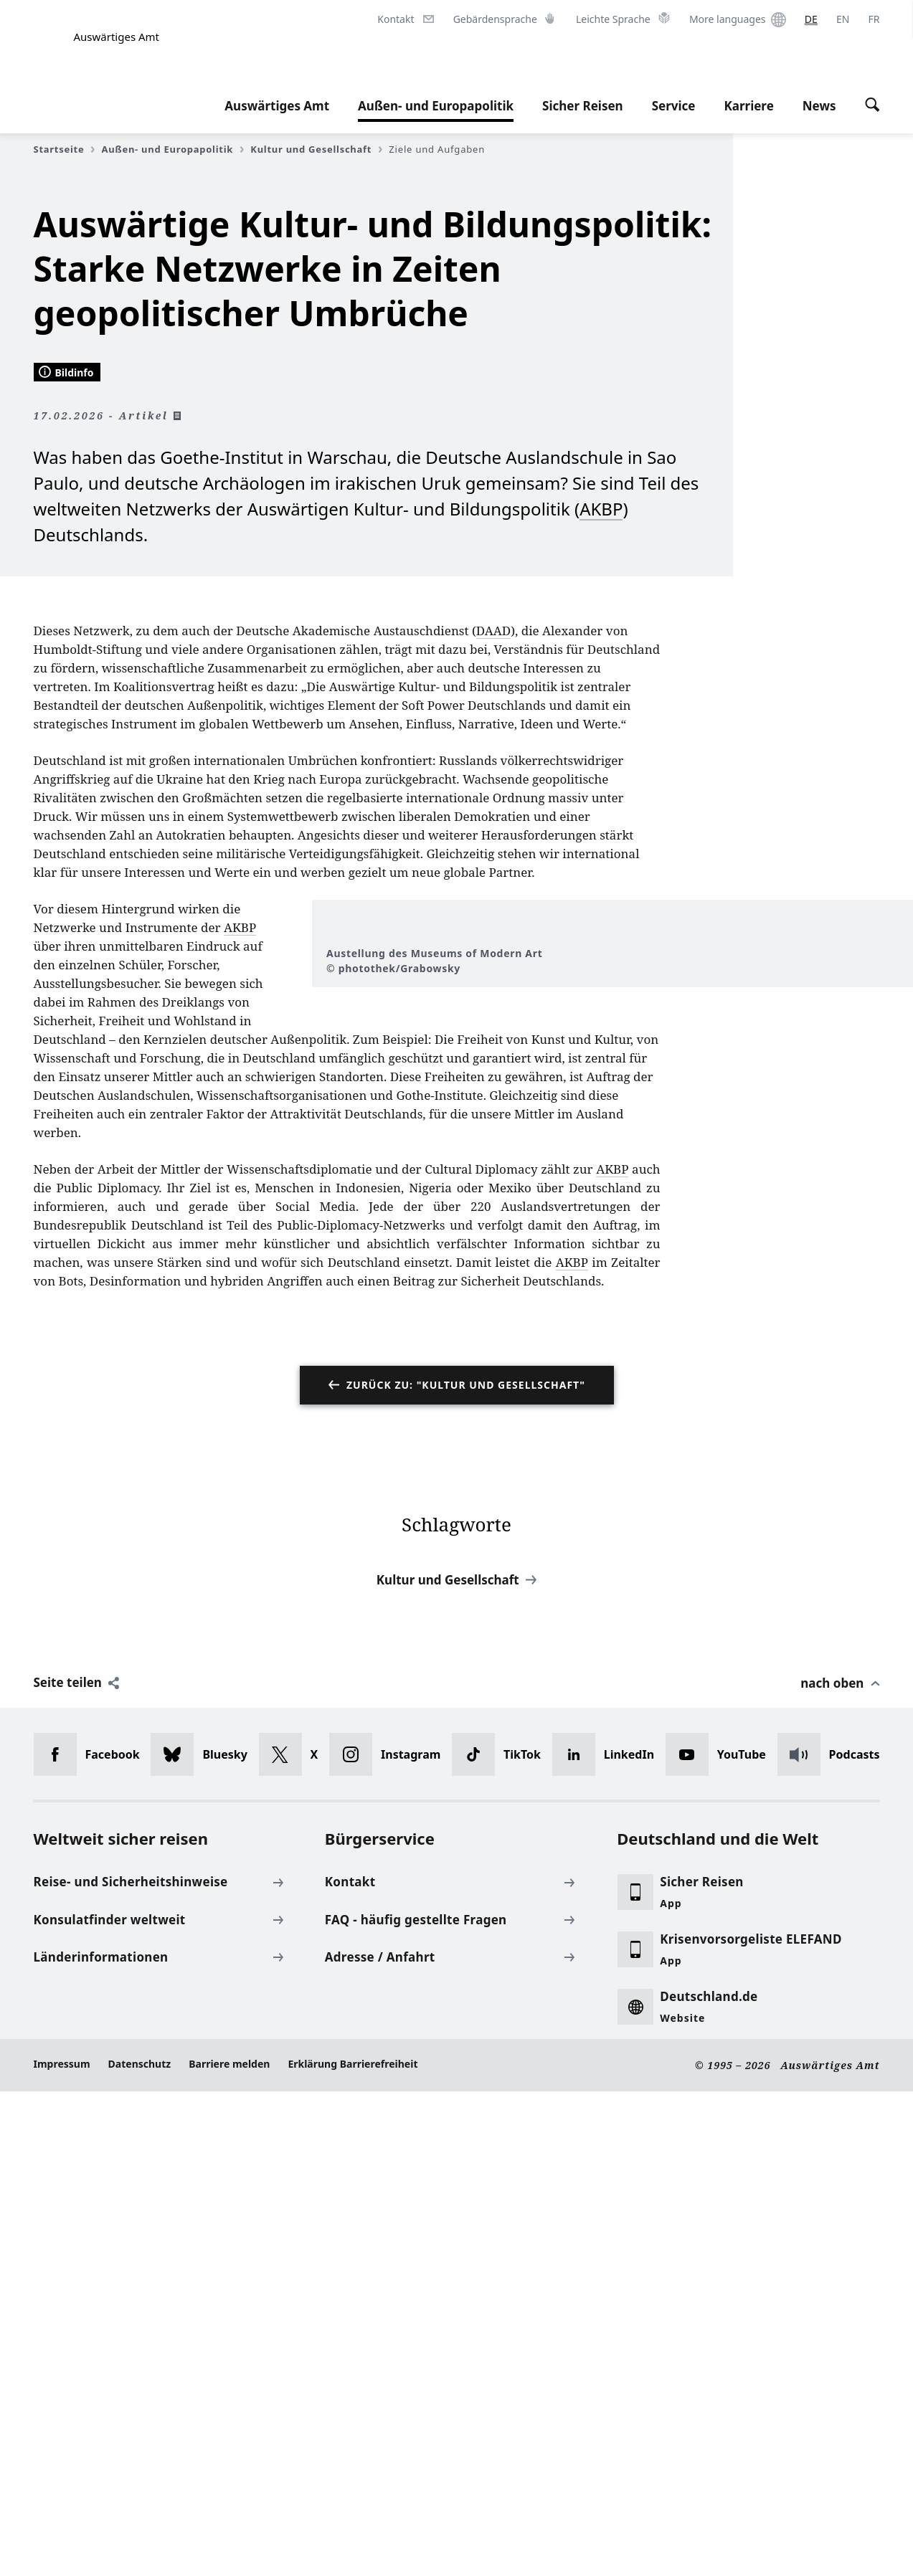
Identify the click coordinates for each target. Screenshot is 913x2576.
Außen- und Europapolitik (436, 106)
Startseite (64, 149)
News (819, 106)
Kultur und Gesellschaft (316, 149)
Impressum (62, 2548)
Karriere (748, 106)
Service (674, 106)
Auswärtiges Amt (276, 106)
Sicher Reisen (582, 106)
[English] (842, 19)
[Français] (874, 19)
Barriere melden (229, 2548)
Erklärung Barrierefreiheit (352, 2548)
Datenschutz (139, 2548)
